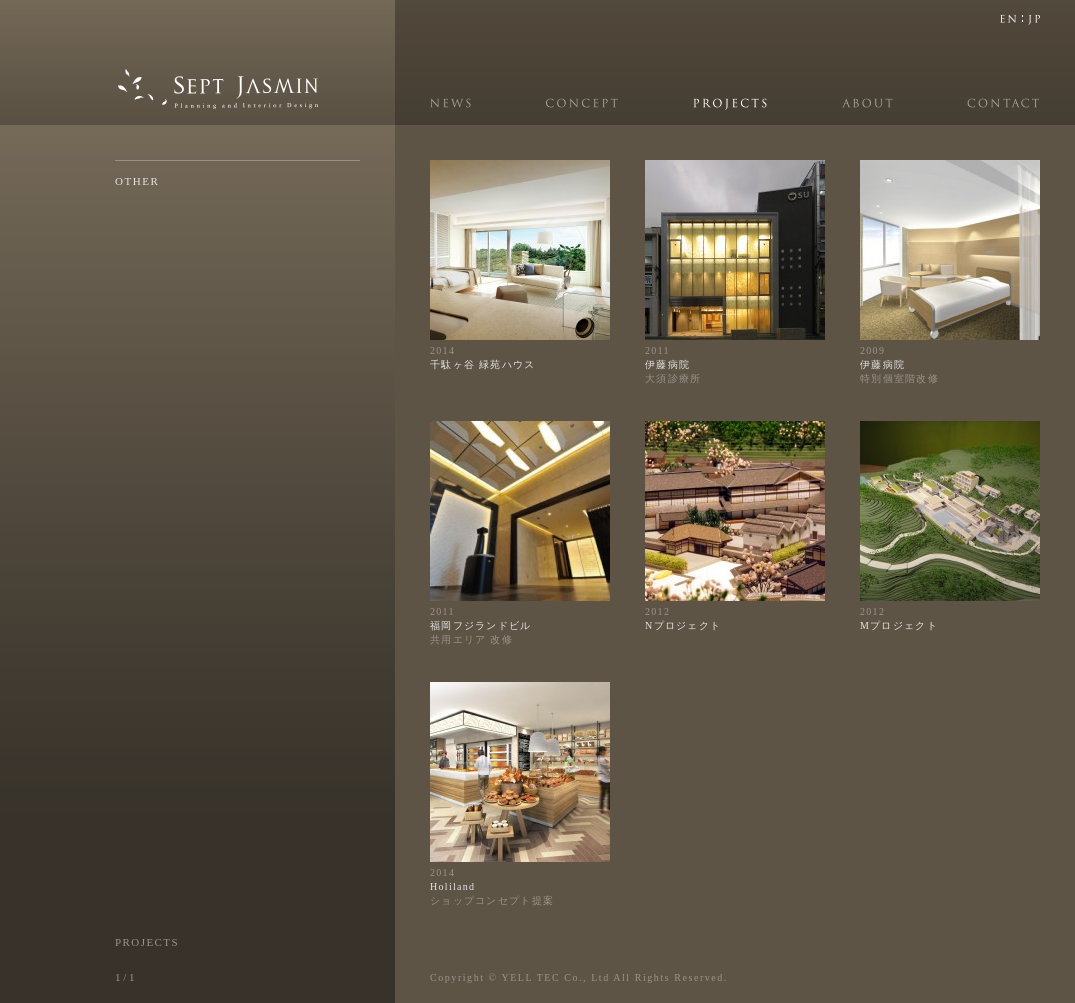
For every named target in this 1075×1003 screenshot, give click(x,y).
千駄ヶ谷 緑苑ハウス (483, 364)
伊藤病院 (667, 364)
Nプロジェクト (683, 625)
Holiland (452, 886)
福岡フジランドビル (481, 625)
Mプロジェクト (899, 625)
